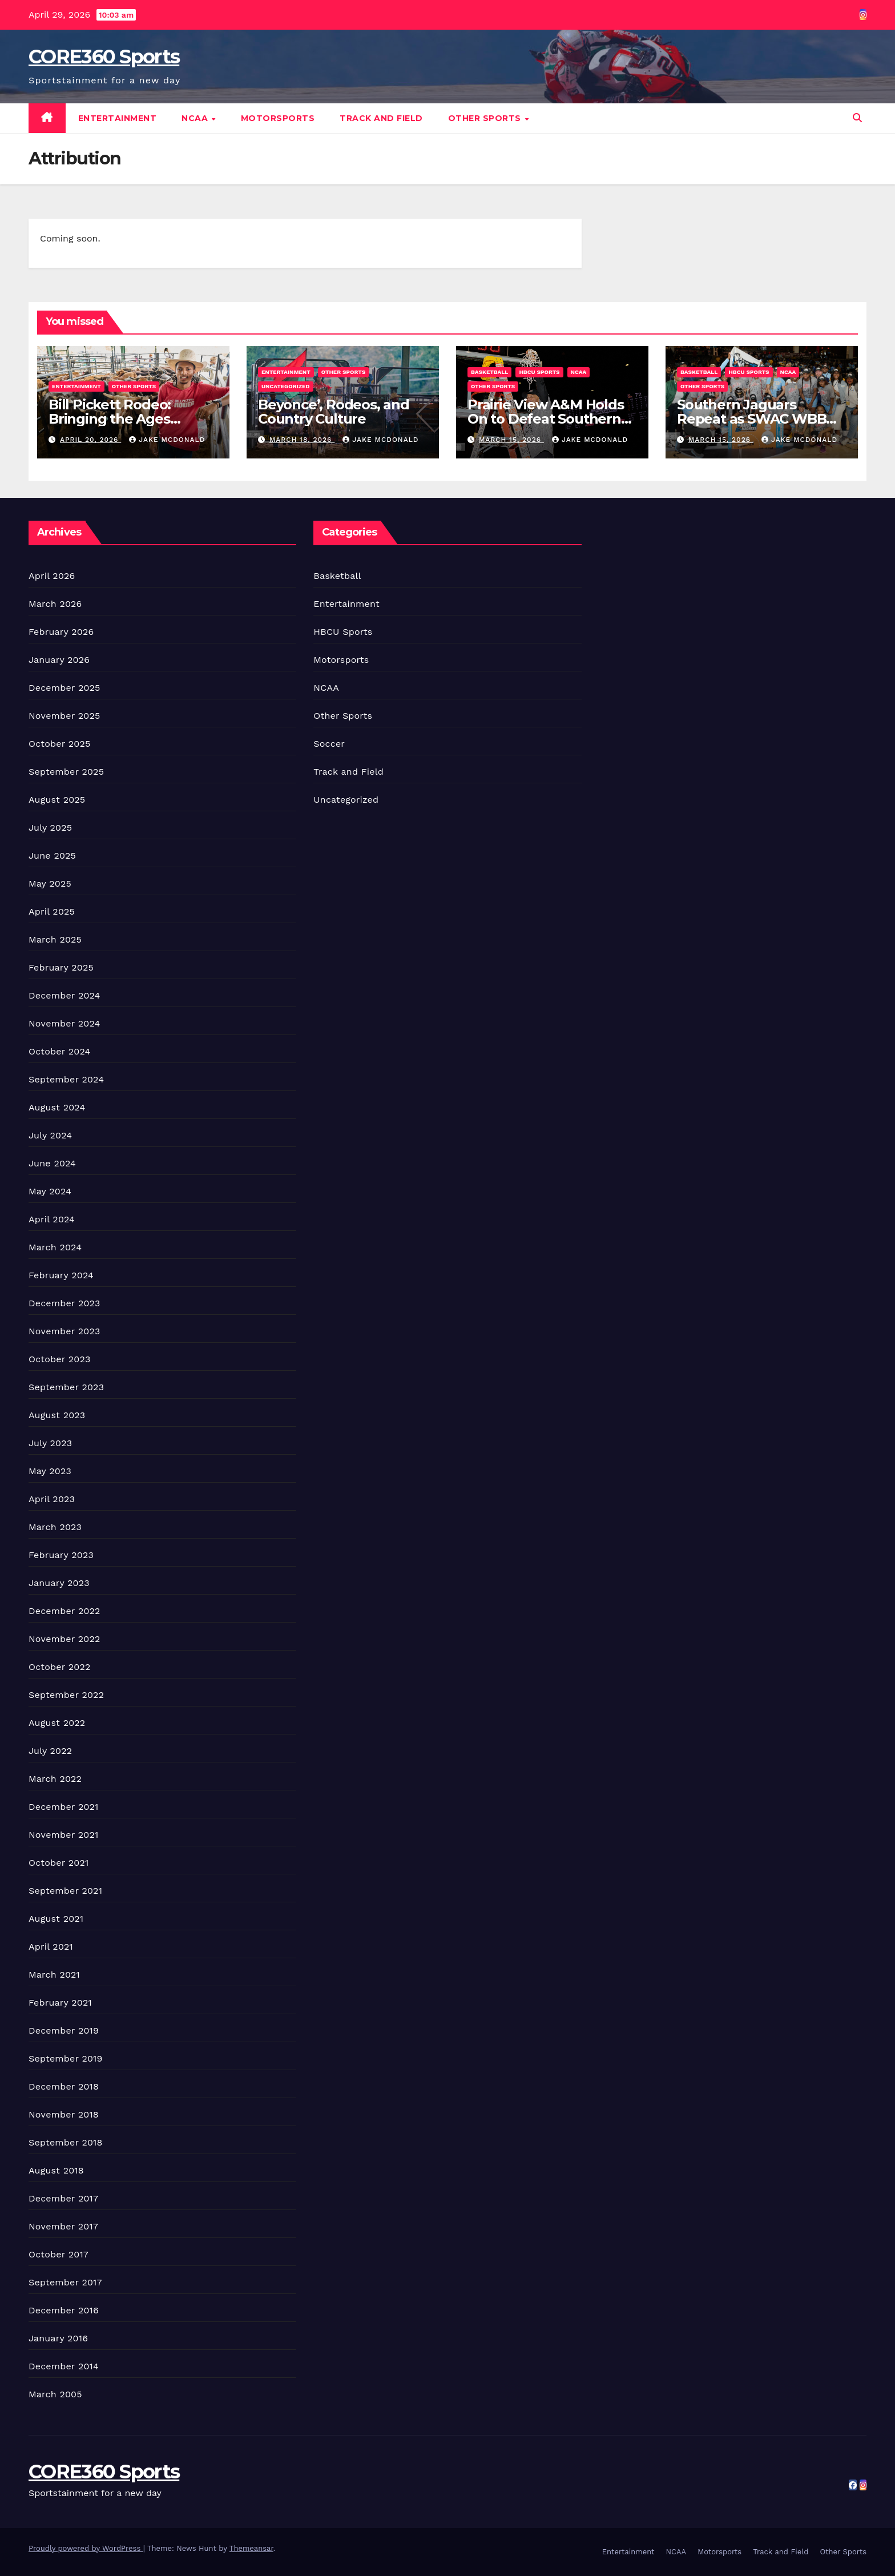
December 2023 (64, 1303)
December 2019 (64, 2030)
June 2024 (52, 1163)
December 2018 (64, 2086)
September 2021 (65, 1890)
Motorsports (278, 118)
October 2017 (58, 2254)
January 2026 (59, 659)
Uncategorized (285, 386)
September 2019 (66, 2058)
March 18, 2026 (301, 440)
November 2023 (64, 1331)
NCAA (196, 118)
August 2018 (56, 2170)
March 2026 (55, 603)
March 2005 (55, 2394)
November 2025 (64, 715)
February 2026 (61, 631)
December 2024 (64, 995)
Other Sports (486, 118)
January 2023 (59, 1582)
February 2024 (61, 1275)
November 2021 (63, 1834)
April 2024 (52, 1219)
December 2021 (64, 1806)
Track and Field (381, 118)
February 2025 (61, 967)
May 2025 (50, 883)
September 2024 (66, 1079)
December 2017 (63, 2198)
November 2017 (63, 2226)
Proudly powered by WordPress (86, 2548)
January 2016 (58, 2338)
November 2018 (64, 2114)
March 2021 (54, 1974)
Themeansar (251, 2548)
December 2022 (64, 1610)
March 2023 (55, 1527)
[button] (857, 117)
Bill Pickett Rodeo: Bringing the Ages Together (110, 418)
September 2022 (66, 1694)
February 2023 (61, 1554)
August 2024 (57, 1107)
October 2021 (58, 1862)
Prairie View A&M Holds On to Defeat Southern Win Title (545, 418)
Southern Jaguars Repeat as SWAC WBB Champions (751, 418)
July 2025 (50, 827)
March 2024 (55, 1247)
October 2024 (59, 1051)
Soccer (329, 743)
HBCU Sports (539, 372)
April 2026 (52, 575)
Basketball (489, 372)
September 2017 (65, 2282)
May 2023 (50, 1471)
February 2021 (60, 2002)
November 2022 (64, 1638)
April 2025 (52, 911)
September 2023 (66, 1387)
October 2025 (59, 743)
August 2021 (56, 1918)
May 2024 (50, 1191)
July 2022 (50, 1750)
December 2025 (64, 687)
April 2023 (52, 1499)
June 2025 (52, 855)
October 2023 (59, 1359)
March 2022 (55, 1778)
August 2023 (57, 1415)
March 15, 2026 (511, 440)
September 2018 (66, 2142)
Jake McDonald (167, 440)
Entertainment (117, 118)
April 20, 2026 (90, 440)
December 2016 (64, 2310)
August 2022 (57, 1722)
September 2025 (66, 771)
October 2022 (59, 1666)
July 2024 (50, 1135)
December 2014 (64, 2366)
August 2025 (57, 799)
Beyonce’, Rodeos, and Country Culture (333, 411)
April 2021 (51, 1946)
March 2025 (55, 939)
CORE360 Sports (104, 57)
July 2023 (50, 1443)
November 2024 (64, 1023)
